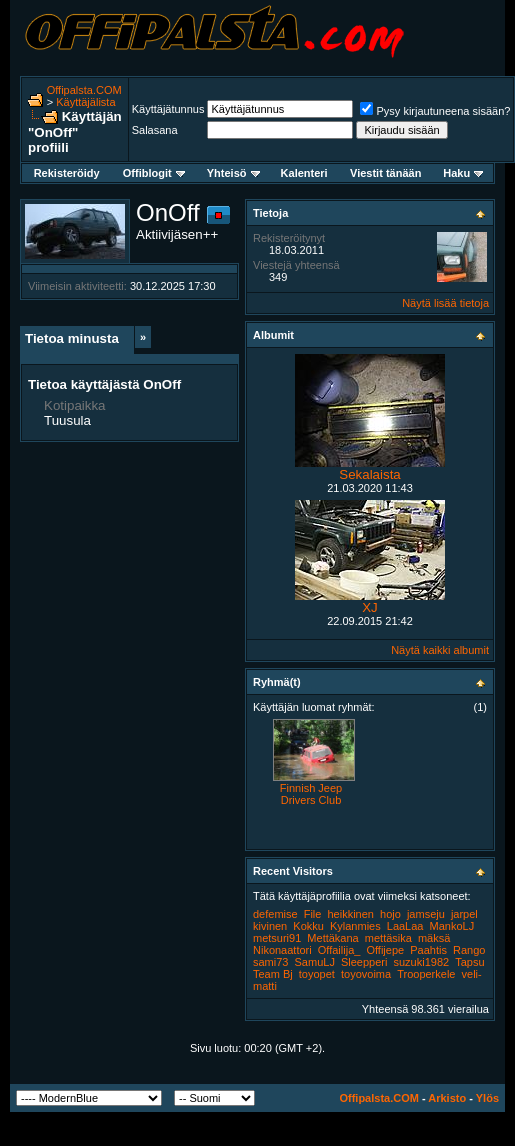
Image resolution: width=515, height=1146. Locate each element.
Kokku (308, 926)
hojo (390, 914)
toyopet (317, 974)
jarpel (464, 914)
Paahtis (428, 950)
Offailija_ (339, 950)
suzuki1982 (422, 962)
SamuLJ (315, 962)
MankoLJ (452, 926)
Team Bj (273, 974)
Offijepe (385, 950)
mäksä (434, 938)
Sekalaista (370, 474)
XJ (370, 607)
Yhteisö (233, 173)
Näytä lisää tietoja (445, 303)
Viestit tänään (385, 173)
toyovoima (366, 974)
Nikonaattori (282, 950)
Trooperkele (426, 974)
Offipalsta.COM (84, 90)
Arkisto (447, 1098)
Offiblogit (154, 173)
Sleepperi (364, 962)
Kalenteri (304, 173)
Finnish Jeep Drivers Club (311, 794)
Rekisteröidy (67, 173)
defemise (275, 914)
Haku (463, 173)
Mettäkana (332, 938)
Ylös (487, 1098)
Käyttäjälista (85, 102)
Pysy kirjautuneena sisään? (435, 111)
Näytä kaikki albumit (440, 650)
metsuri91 (277, 938)
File (313, 914)
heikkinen (351, 914)
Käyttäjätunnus (168, 109)
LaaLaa (405, 926)
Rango (469, 950)
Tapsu (469, 962)
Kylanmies (355, 926)
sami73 (270, 962)
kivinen (270, 926)
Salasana (155, 130)
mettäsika (388, 938)
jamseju (426, 914)
